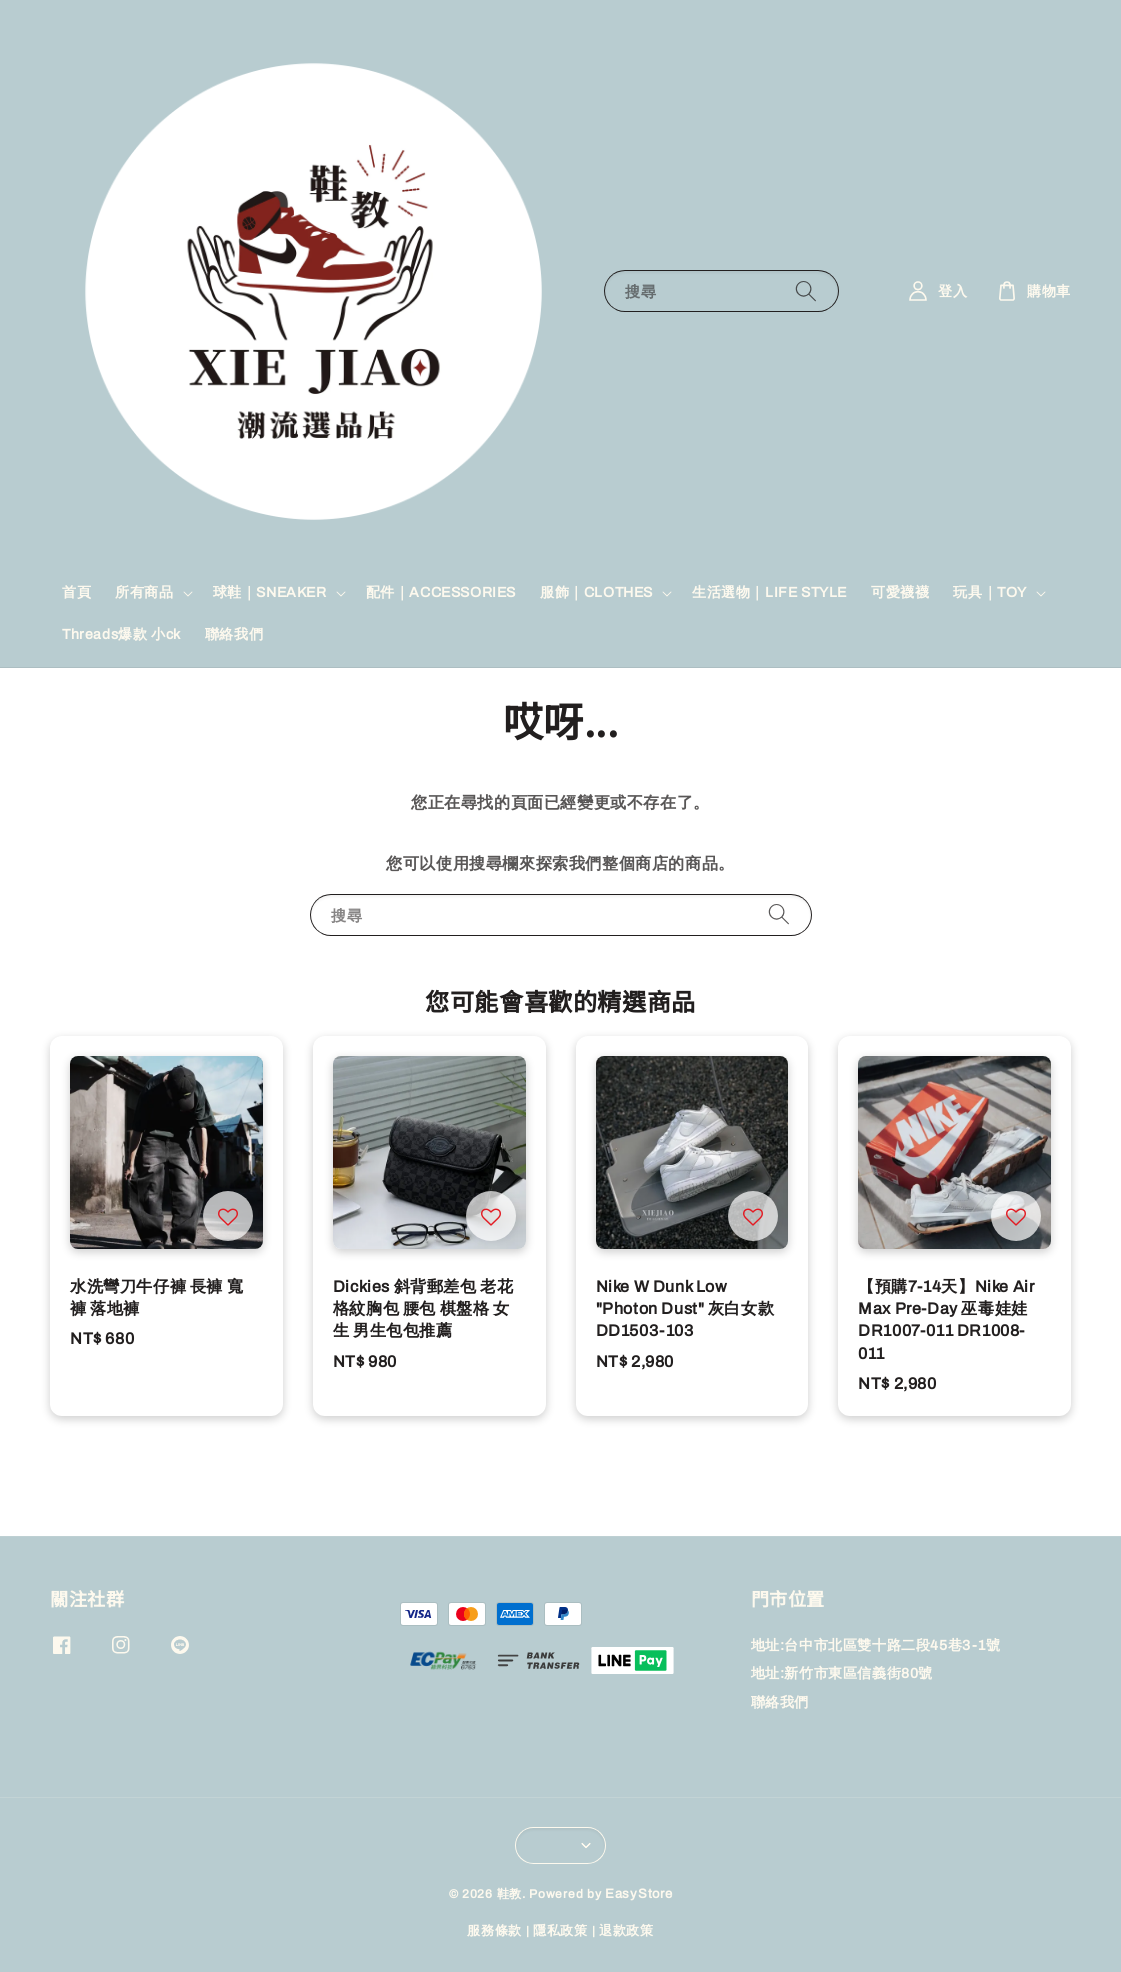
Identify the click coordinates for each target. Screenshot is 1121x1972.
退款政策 (626, 1931)
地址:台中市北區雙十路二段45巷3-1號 (876, 1645)
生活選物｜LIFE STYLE (769, 592)
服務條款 (494, 1931)
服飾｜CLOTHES (596, 592)
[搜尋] (806, 290)
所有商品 (144, 592)
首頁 (76, 592)
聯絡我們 (234, 634)
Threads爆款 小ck (121, 634)
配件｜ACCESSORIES (441, 592)
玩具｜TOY (990, 592)
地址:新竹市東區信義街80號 (842, 1673)
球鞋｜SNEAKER (270, 592)
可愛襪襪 (900, 592)
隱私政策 (560, 1931)
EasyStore (638, 1894)
